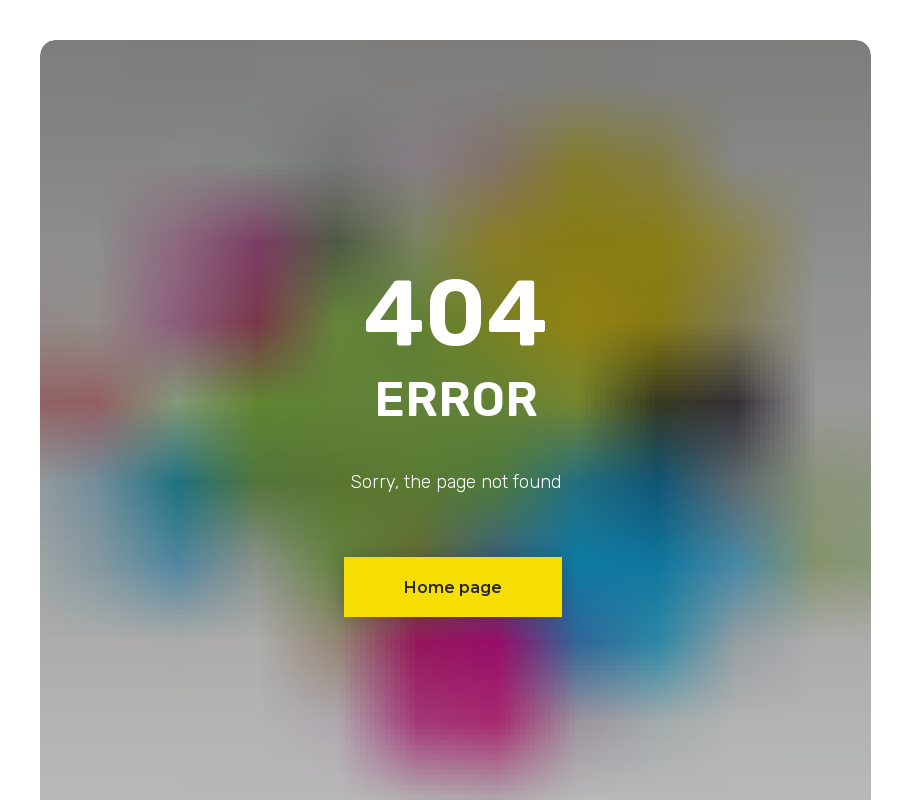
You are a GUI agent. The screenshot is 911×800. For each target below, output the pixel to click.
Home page (453, 587)
